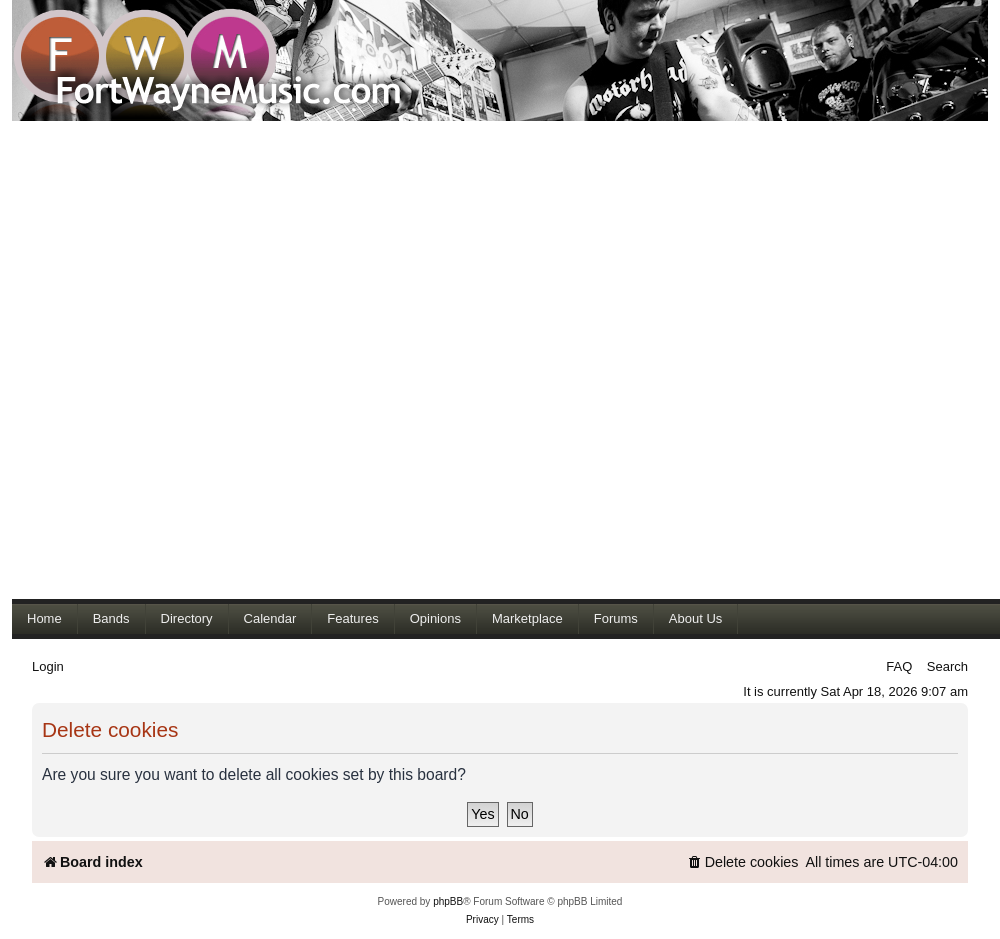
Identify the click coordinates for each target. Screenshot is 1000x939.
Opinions (435, 618)
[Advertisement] (239, 359)
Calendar (270, 618)
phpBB (448, 901)
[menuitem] (743, 862)
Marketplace (527, 618)
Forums (616, 618)
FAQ (899, 666)
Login (48, 666)
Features (352, 618)
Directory (187, 618)
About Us (695, 618)
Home (44, 618)
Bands (111, 618)
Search (947, 666)
